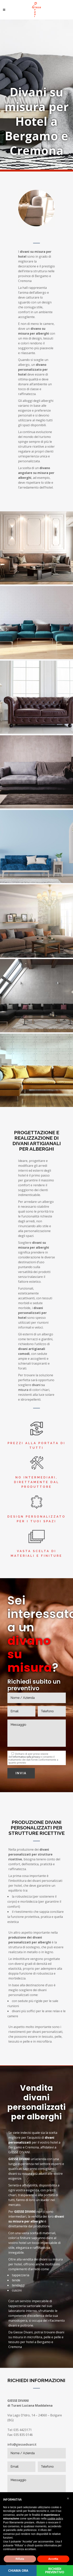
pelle (47, 2337)
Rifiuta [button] (20, 2558)
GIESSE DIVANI (19, 2152)
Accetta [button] (53, 2558)
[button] (68, 2498)
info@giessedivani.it (21, 2444)
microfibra (34, 2337)
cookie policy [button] (55, 2518)
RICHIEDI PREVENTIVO (54, 2570)
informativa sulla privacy (26, 1756)
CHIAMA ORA (18, 2570)
